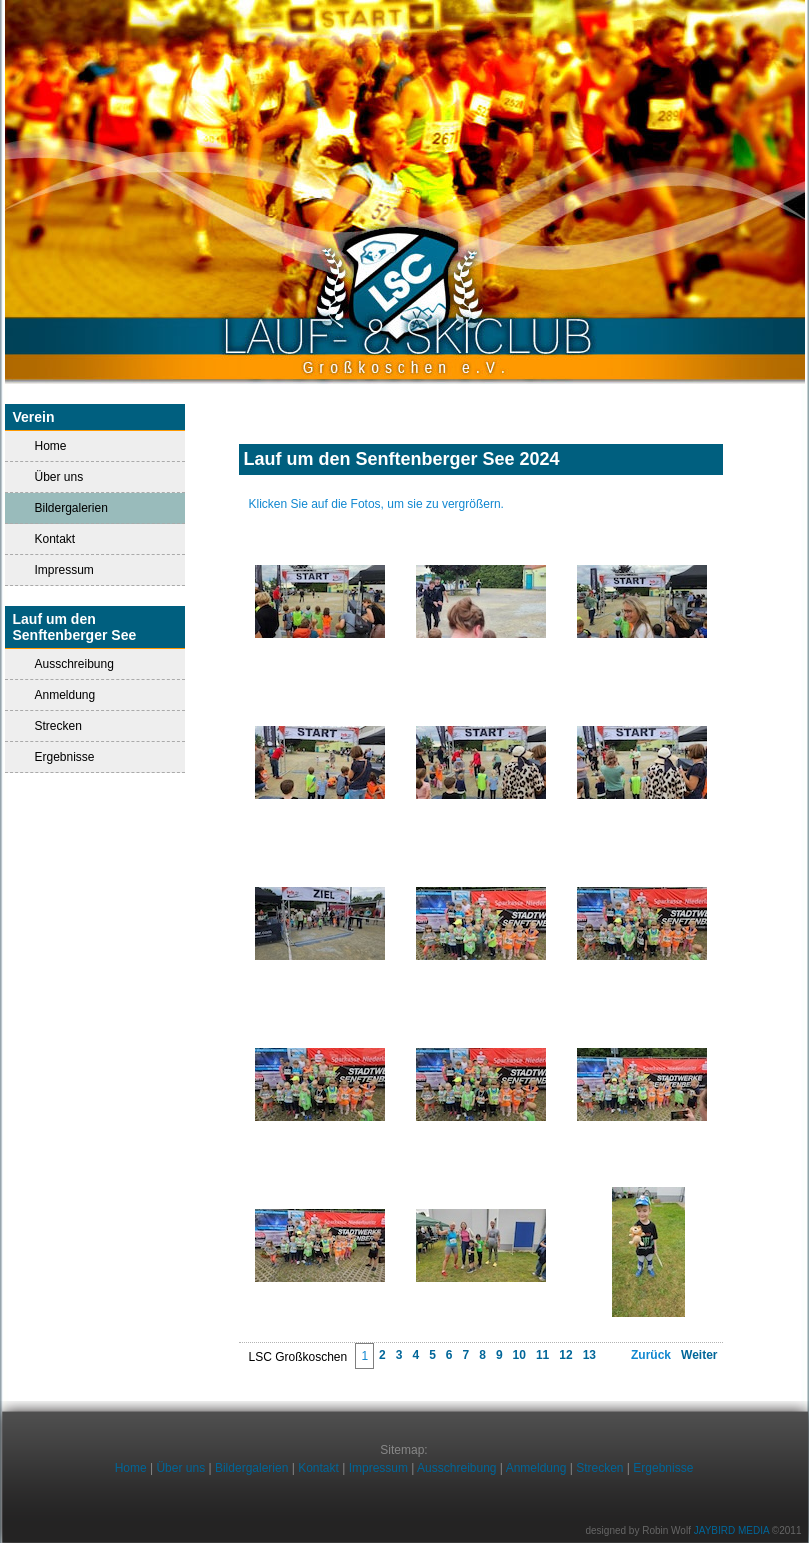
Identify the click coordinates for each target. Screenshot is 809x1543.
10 (519, 1355)
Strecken (58, 726)
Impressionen (481, 483)
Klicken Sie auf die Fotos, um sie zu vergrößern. (376, 504)
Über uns (59, 477)
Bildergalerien (251, 1468)
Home (51, 446)
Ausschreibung (74, 664)
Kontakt (55, 539)
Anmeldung (65, 695)
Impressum (64, 570)
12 (565, 1355)
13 (589, 1355)
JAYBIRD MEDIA (731, 1530)
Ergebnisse (65, 757)
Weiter (699, 1355)
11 (542, 1355)
